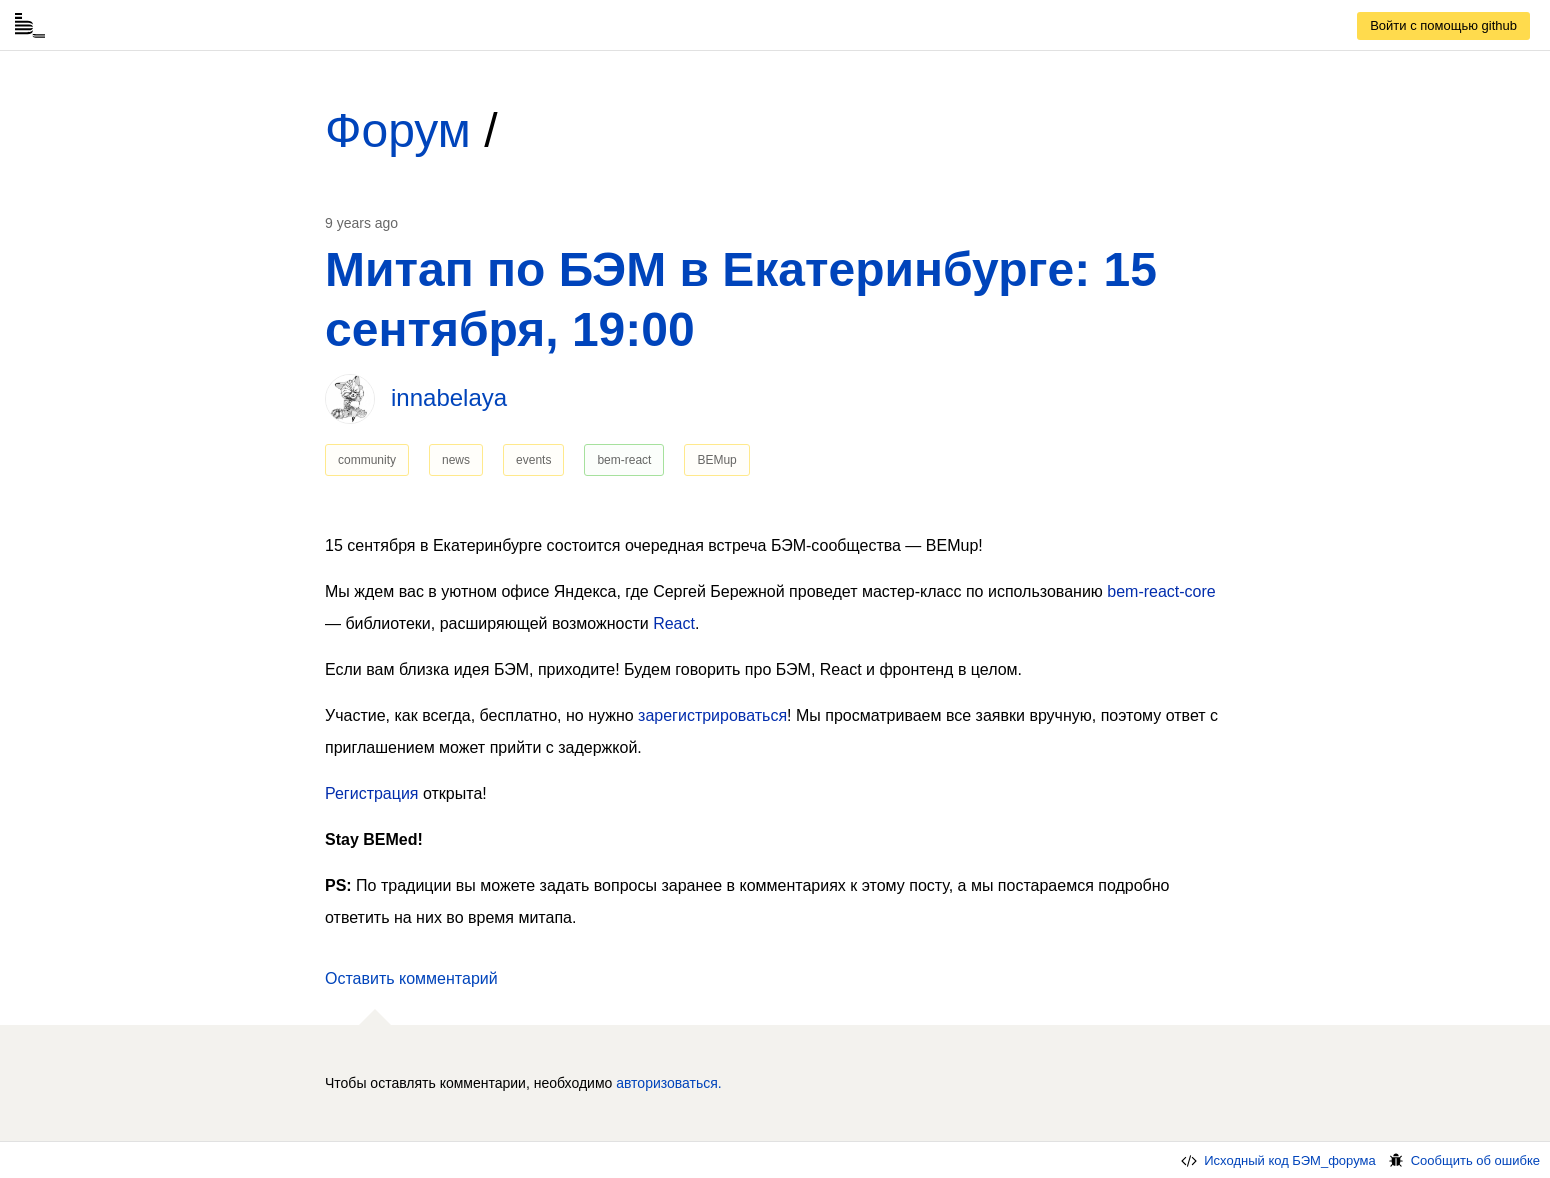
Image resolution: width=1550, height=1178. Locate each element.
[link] (1443, 26)
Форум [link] (398, 130)
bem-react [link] (624, 460)
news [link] (456, 460)
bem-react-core (1161, 591)
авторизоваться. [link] (669, 1083)
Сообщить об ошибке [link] (1463, 1160)
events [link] (533, 460)
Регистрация (372, 793)
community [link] (367, 460)
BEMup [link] (716, 460)
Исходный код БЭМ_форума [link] (1277, 1160)
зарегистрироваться (712, 715)
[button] (411, 979)
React (674, 623)
